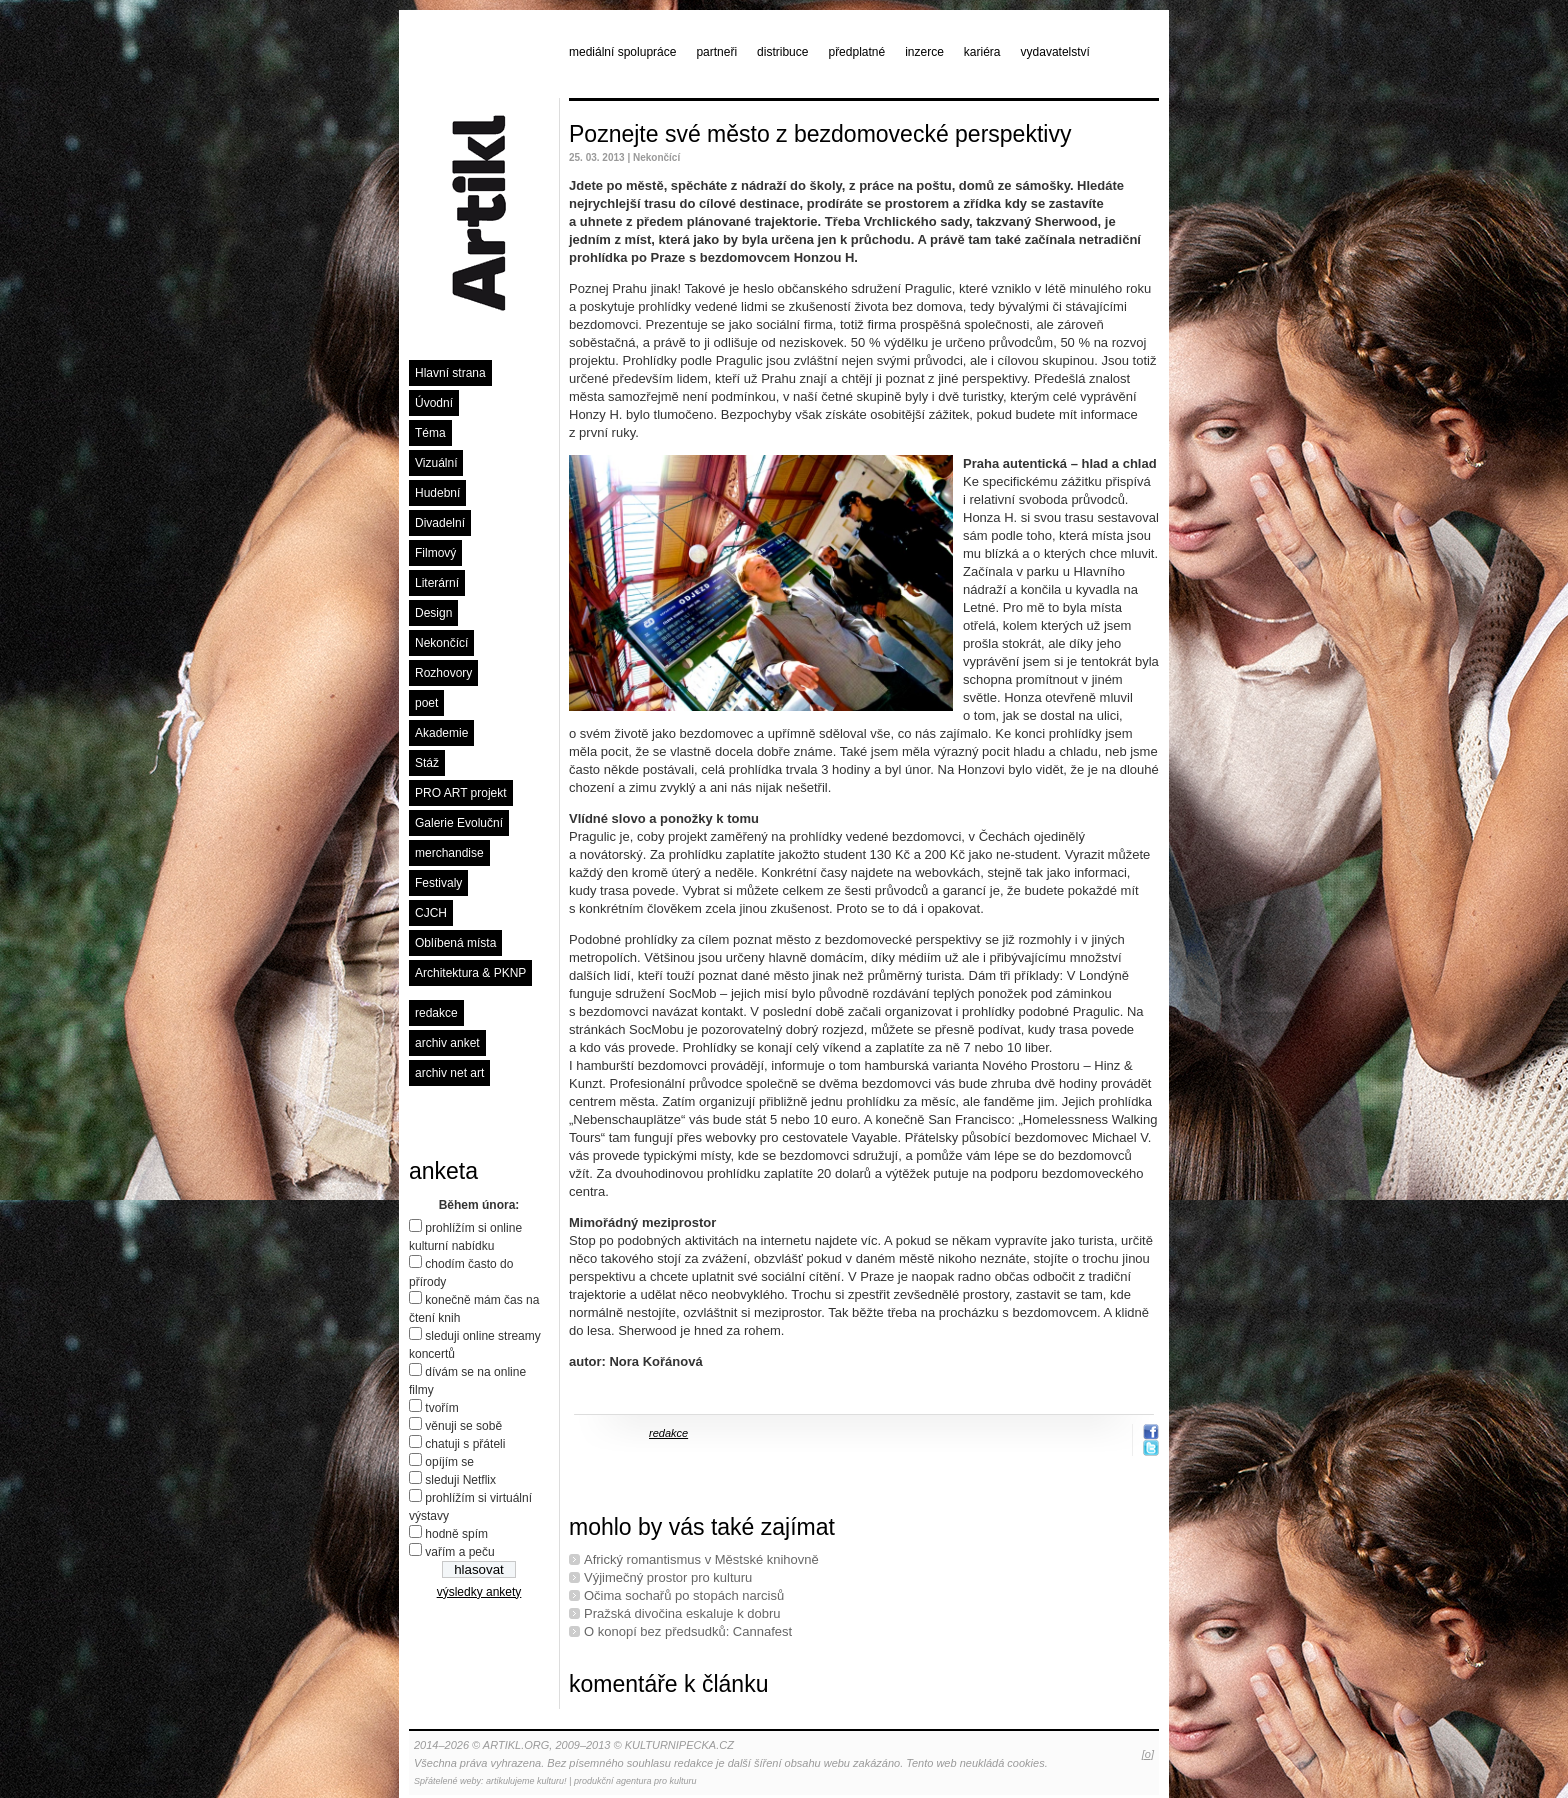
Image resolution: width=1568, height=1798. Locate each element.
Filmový (435, 553)
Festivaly (438, 883)
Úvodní (434, 403)
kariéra (982, 52)
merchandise (449, 853)
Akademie (441, 733)
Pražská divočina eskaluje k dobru (682, 1613)
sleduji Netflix (460, 1480)
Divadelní (440, 523)
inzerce (924, 52)
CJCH (431, 913)
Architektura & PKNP (470, 973)
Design (433, 613)
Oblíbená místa (455, 943)
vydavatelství (1055, 52)
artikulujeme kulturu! (526, 1781)
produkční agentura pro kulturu (635, 1781)
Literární (437, 583)
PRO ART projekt (461, 793)
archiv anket (447, 1043)
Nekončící (441, 643)
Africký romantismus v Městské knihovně (701, 1559)
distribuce (782, 52)
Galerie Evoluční (459, 823)
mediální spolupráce (622, 52)
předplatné (856, 52)
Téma (430, 433)
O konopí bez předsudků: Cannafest (688, 1631)
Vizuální (436, 463)
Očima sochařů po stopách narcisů (684, 1595)
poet (426, 703)
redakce (436, 1013)
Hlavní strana (450, 373)
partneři (716, 52)
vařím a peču (459, 1552)
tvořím (441, 1408)
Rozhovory (443, 673)
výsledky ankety (479, 1592)
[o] (1148, 1754)
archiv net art (449, 1073)
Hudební (437, 493)
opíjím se (449, 1462)
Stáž (427, 763)
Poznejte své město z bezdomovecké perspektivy (820, 134)
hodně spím (456, 1534)
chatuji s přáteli (465, 1444)
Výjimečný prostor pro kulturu (668, 1577)
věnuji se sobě (463, 1426)
